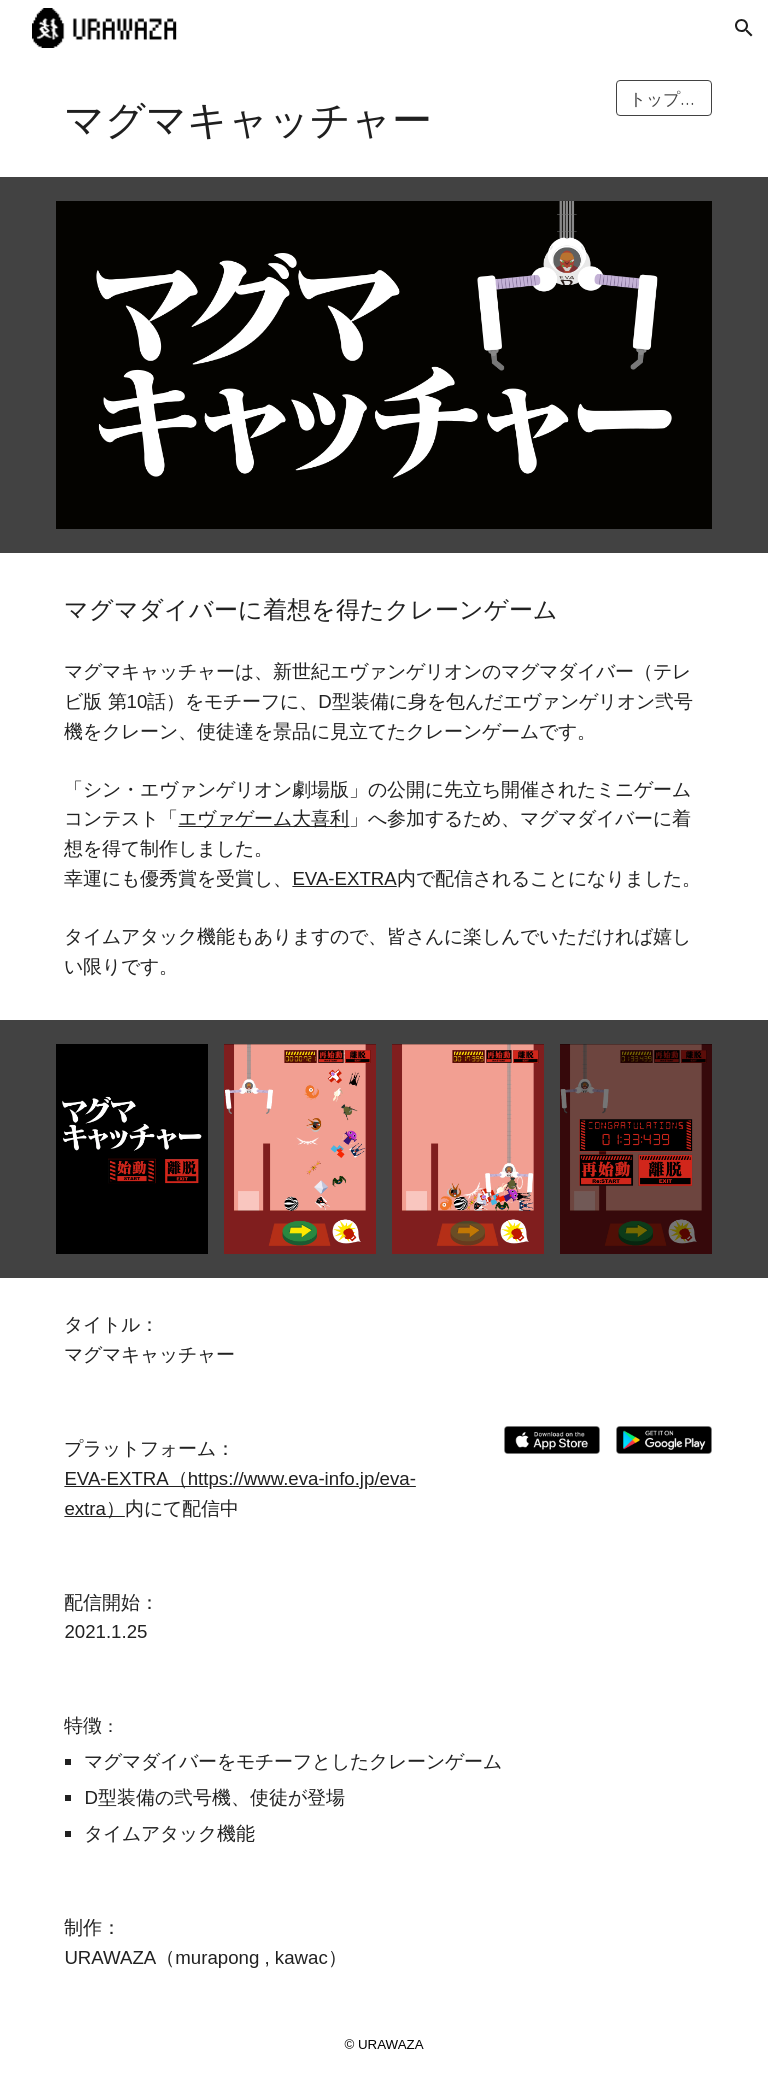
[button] (744, 28)
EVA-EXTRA (344, 878)
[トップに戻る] (663, 98)
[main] (327, 116)
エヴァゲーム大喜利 (263, 818)
